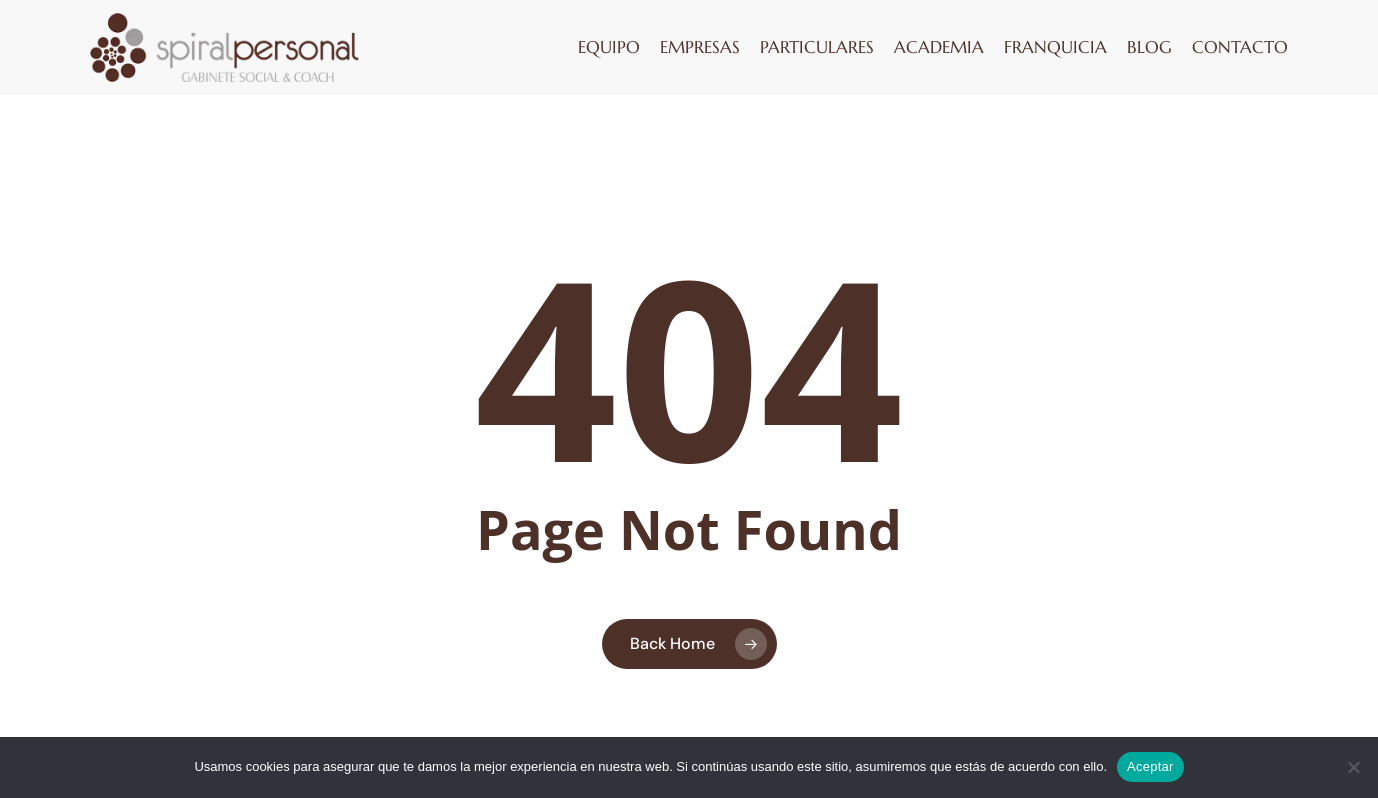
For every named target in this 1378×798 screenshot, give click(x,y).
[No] (1353, 767)
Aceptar (1150, 766)
